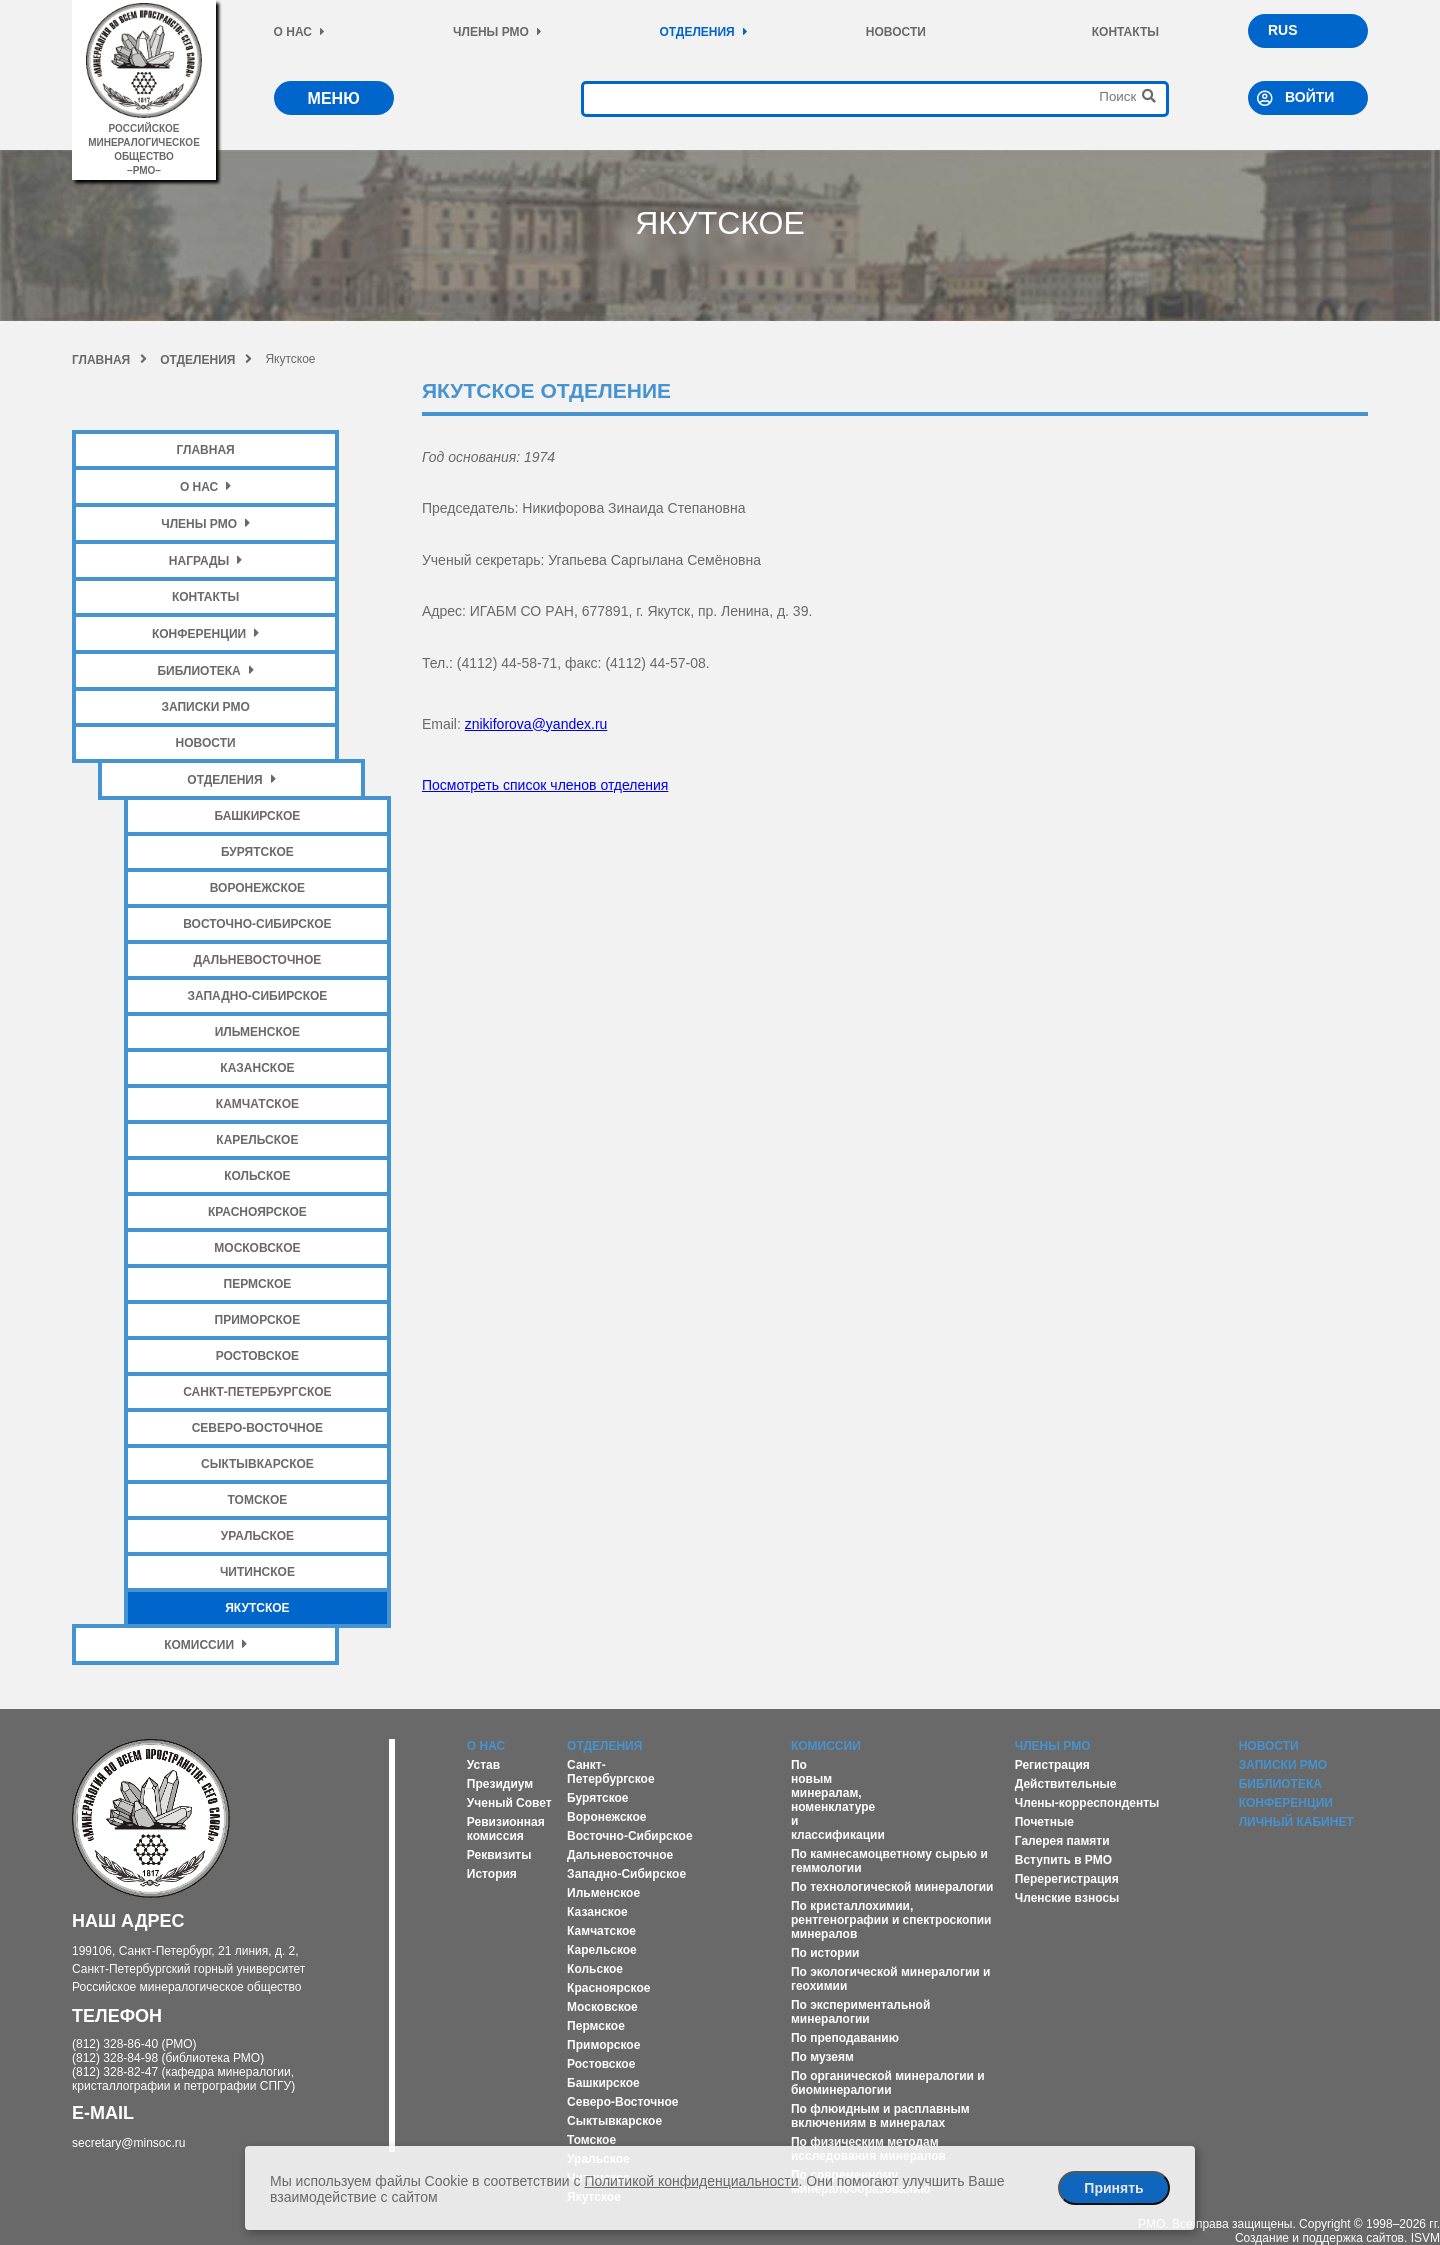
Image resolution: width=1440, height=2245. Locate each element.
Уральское (257, 1536)
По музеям (822, 2057)
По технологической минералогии (892, 1887)
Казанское (257, 1068)
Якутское (257, 1608)
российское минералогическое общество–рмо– (143, 142)
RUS (1283, 30)
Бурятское (257, 852)
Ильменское (257, 1032)
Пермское (258, 1284)
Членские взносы (1067, 1898)
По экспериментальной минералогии (860, 2012)
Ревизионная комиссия (506, 1829)
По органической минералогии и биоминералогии (888, 2083)
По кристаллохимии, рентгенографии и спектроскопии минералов (891, 1920)
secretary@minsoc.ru (129, 2143)
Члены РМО (497, 32)
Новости (896, 32)
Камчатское (257, 1104)
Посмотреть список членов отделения (545, 785)
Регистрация (1052, 1765)
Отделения (703, 32)
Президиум (500, 1784)
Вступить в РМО (1063, 1860)
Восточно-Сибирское (257, 924)
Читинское (257, 1572)
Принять (1113, 2188)
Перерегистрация (1067, 1879)
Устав (483, 1765)
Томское (258, 1500)
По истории (825, 1953)
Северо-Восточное (257, 1428)
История (492, 1874)
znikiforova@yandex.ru (536, 724)
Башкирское (257, 816)
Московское (257, 1248)
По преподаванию (845, 2038)
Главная (109, 360)
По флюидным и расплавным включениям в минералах (880, 2116)
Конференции (205, 633)
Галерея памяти (1062, 1841)
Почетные (1044, 1822)
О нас (299, 32)
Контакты (1125, 32)
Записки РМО (205, 707)
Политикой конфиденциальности (691, 2181)
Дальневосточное (257, 960)
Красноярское (257, 1212)
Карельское (257, 1140)
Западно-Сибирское (257, 996)
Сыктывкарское (257, 1464)
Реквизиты (499, 1855)
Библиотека (205, 670)
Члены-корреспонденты (1087, 1803)
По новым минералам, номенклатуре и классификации (838, 1800)
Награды (206, 560)
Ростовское (257, 1356)
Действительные (1066, 1784)
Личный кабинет (1296, 1822)
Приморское (258, 1320)
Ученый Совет (509, 1803)
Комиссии (205, 1644)
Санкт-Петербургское (257, 1392)
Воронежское (257, 888)
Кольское (257, 1176)
